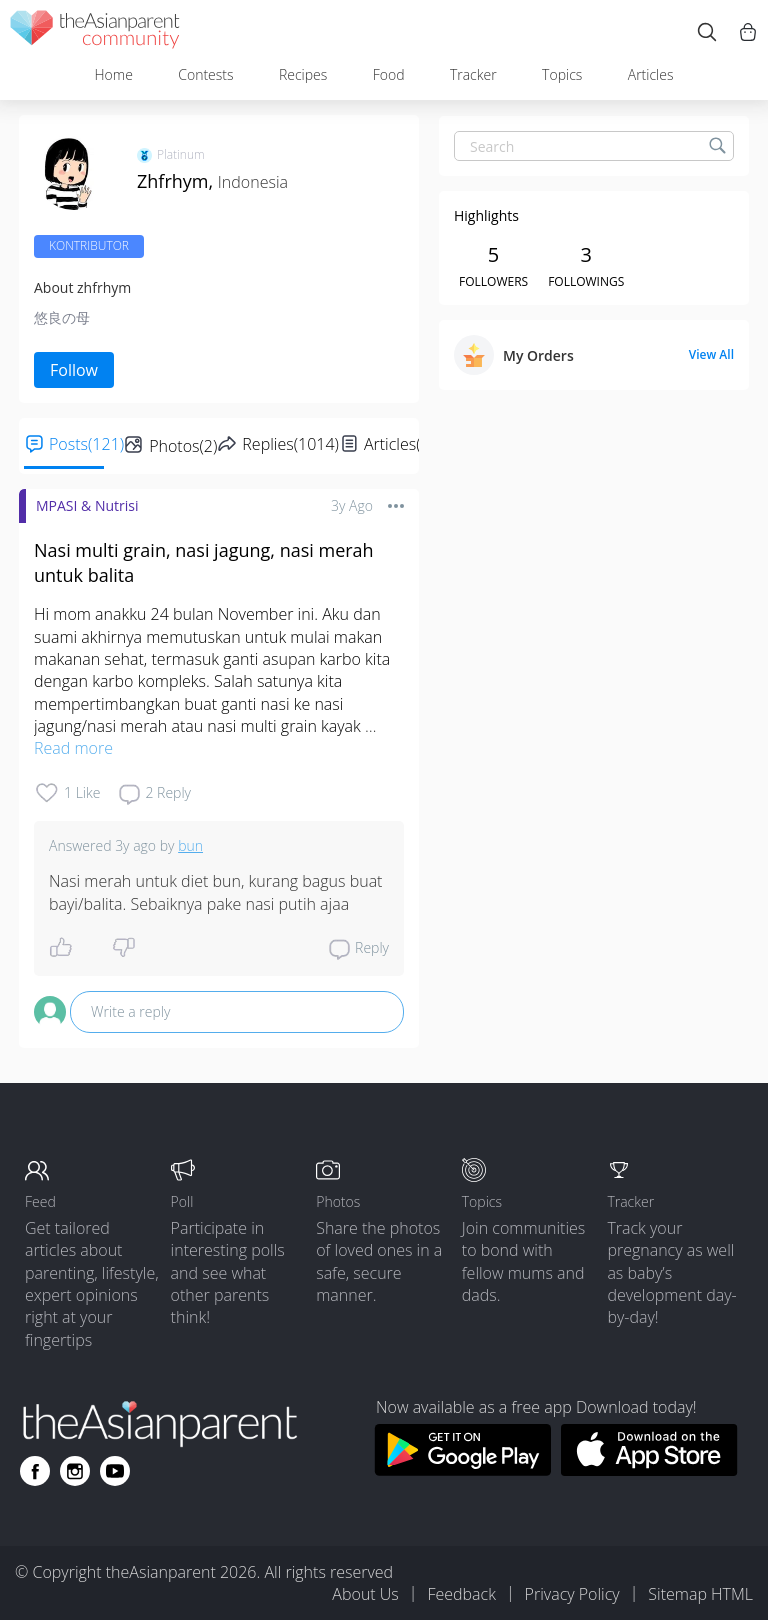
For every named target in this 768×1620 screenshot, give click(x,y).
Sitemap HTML (700, 1594)
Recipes (303, 74)
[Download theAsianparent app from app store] (649, 1470)
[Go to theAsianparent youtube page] (115, 1471)
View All (711, 355)
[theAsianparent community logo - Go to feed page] (95, 32)
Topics (562, 74)
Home (113, 74)
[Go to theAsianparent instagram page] (75, 1471)
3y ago (352, 505)
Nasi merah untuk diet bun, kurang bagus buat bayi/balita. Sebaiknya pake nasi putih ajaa (218, 892)
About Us (365, 1594)
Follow (74, 370)
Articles (651, 74)
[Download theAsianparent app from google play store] (462, 1470)
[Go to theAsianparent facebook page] (35, 1471)
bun (190, 845)
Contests (205, 74)
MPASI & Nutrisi (87, 505)
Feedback (461, 1594)
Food (389, 74)
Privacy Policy (572, 1594)
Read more (73, 748)
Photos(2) (183, 446)
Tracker (473, 74)
